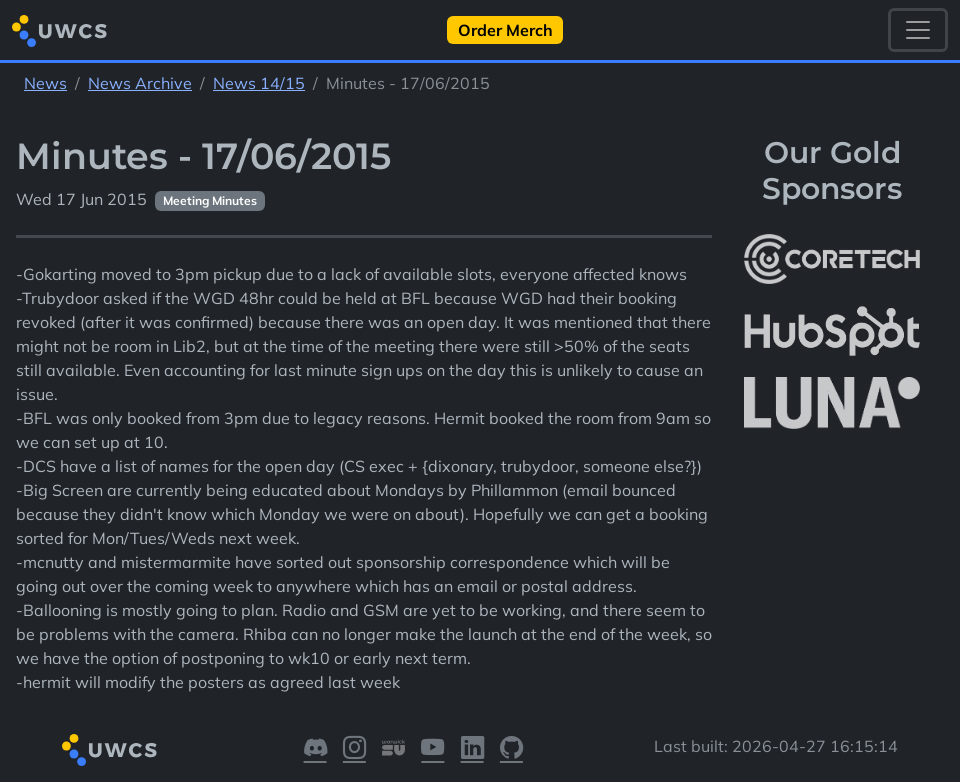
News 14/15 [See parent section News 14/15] (259, 83)
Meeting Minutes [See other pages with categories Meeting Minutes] (210, 200)
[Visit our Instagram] (354, 749)
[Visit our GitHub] (511, 749)
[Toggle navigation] (918, 30)
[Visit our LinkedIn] (472, 749)
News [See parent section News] (45, 83)
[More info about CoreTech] (832, 259)
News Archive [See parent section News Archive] (140, 83)
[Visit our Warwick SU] (393, 749)
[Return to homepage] (59, 30)
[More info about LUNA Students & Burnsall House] (832, 403)
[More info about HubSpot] (832, 331)
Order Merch (505, 30)
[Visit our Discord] (315, 749)
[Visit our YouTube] (432, 749)
